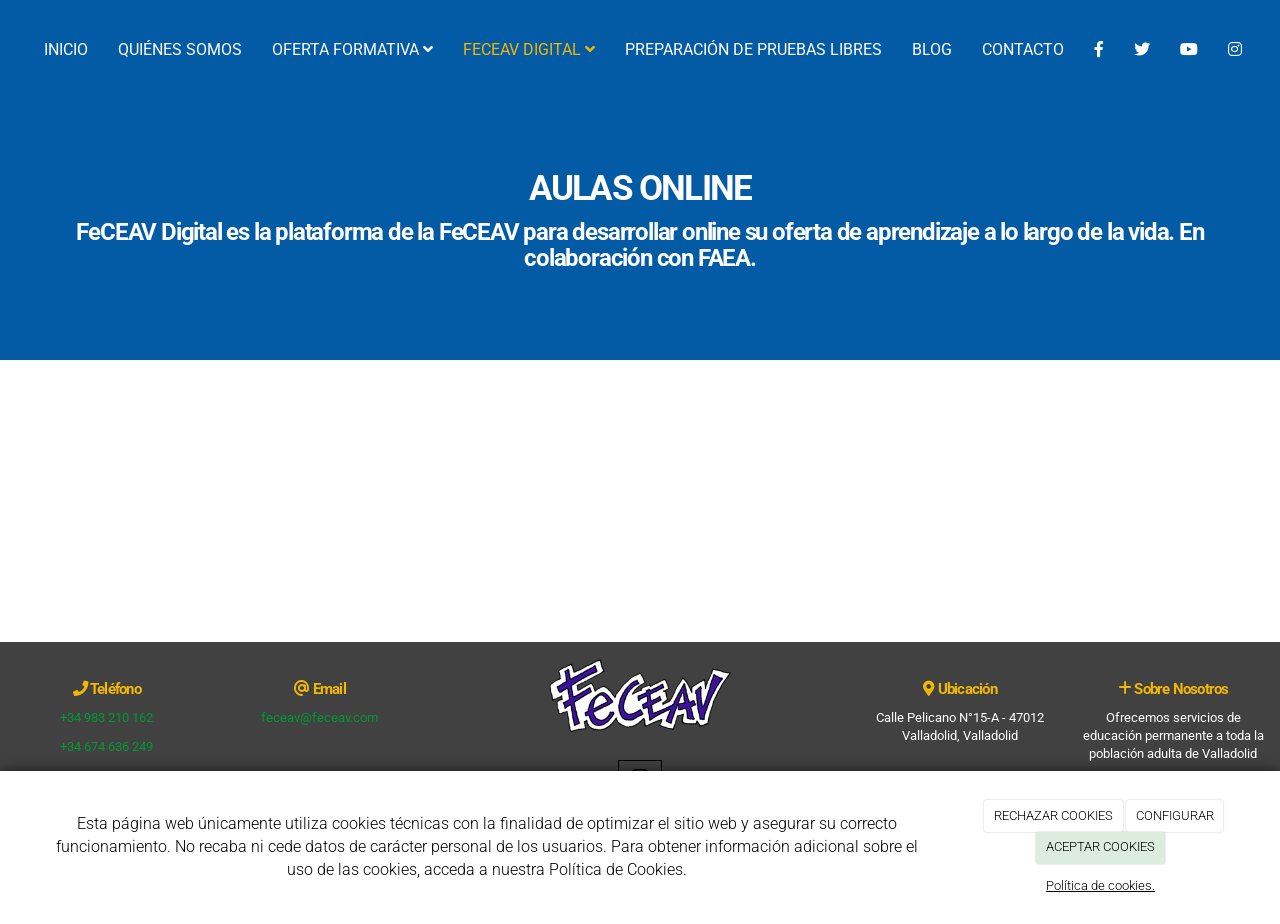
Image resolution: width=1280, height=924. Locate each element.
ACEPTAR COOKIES (1100, 846)
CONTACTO (1023, 49)
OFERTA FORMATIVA (352, 49)
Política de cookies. (1100, 885)
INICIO (66, 49)
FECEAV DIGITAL (529, 49)
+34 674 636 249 (106, 746)
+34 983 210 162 (106, 717)
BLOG (932, 49)
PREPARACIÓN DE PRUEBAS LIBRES (753, 49)
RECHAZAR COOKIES (1053, 815)
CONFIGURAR (1175, 815)
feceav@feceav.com (319, 717)
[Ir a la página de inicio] (10, 50)
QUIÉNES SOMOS (180, 49)
